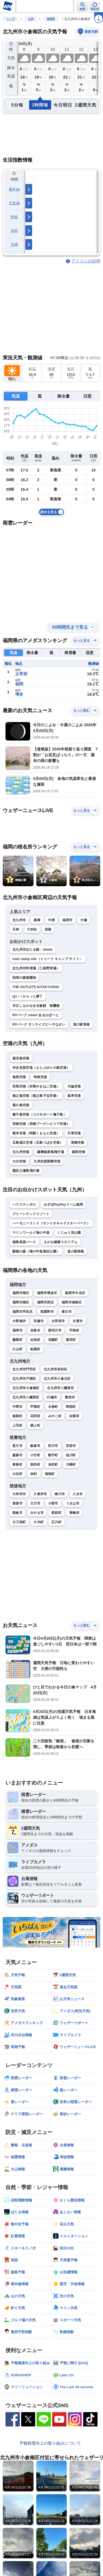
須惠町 (53, 1340)
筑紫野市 (47, 1312)
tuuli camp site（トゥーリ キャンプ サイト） (47, 959)
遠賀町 (17, 1416)
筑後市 (17, 1503)
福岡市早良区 (22, 1312)
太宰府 (21, 674)
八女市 (78, 1494)
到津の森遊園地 (24, 978)
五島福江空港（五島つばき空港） (37, 1143)
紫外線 (14, 189)
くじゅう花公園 (69, 1233)
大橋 (83, 920)
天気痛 (14, 203)
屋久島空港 (20, 1105)
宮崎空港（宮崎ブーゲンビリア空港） (41, 1124)
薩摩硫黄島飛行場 (50, 1152)
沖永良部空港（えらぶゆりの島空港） (41, 1068)
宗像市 (39, 1321)
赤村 (33, 1474)
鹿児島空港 (20, 1058)
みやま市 (37, 1513)
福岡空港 (78, 1152)
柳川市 (60, 1494)
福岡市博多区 (47, 1293)
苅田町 (35, 1416)
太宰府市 (58, 1321)
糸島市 (35, 1330)
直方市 (17, 1446)
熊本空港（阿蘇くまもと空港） (36, 1133)
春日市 (67, 1312)
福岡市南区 (20, 1302)
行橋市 (52, 1397)
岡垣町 (71, 1407)
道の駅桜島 (75, 1251)
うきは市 (72, 1503)
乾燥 (14, 217)
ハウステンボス (24, 1204)
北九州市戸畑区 (24, 1379)
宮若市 (71, 1446)
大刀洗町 (19, 1522)
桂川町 (71, 1455)
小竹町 (35, 1455)
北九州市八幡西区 (25, 1397)
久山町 (17, 1349)
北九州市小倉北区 (57, 1379)
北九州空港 (20, 1152)
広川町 (56, 1522)
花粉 (14, 230)
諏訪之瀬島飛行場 (25, 1171)
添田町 (35, 1464)
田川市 (53, 1446)
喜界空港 (74, 1096)
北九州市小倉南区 (25, 1388)
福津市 (17, 1330)
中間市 (17, 1407)
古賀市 (78, 1321)
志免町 (35, 1340)
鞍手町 (53, 1455)
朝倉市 (17, 1513)
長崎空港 (77, 1143)
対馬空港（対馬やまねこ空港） (36, 1086)
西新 (48, 929)
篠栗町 (17, 1340)
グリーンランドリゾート (30, 1214)
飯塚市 (35, 1446)
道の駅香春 (81, 1024)
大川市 (35, 1503)
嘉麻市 (17, 1455)
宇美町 (74, 1330)
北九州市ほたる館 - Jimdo (32, 949)
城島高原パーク (24, 1242)
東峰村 (74, 1513)
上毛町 (17, 1425)
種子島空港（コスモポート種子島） (39, 1114)
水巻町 (53, 1407)
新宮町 (71, 1340)
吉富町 (74, 1416)
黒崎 (37, 920)
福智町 (50, 1474)
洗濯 (14, 244)
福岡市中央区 (75, 1293)
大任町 (17, 1474)
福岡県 (51, 18)
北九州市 (19, 920)
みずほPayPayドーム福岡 (63, 1204)
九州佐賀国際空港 (47, 1161)
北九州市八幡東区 (60, 1388)
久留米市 (40, 1494)
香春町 (17, 1464)
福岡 (19, 684)
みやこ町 (55, 1416)
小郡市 (53, 1503)
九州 (31, 18)
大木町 (39, 1522)
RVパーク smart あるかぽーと (35, 1015)
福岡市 (67, 920)
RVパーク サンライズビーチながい (38, 1024)
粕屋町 (35, 1349)
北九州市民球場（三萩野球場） (36, 968)
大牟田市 (19, 1494)
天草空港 (74, 1133)
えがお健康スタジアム (60, 1242)
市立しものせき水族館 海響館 (36, 1006)
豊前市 (70, 1397)
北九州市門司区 (24, 1369)
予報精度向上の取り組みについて (50, 2443)
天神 (15, 929)
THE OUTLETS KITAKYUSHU (35, 987)
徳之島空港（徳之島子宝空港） (36, 1096)
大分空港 (19, 1161)
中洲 (51, 920)
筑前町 (56, 1513)
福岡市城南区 (72, 1302)
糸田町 (53, 1464)
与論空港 (74, 1086)
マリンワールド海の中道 (30, 1233)
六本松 (32, 929)
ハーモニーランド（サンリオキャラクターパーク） (51, 1223)
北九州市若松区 (55, 1369)
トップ (11, 18)
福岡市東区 (20, 1293)
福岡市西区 (45, 1302)
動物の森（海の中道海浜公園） (36, 1251)
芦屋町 (35, 1407)
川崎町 (71, 1464)
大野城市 (19, 1321)
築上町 (35, 1425)
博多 (19, 694)
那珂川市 (55, 1330)
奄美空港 (19, 1077)
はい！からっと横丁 (27, 996)
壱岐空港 (40, 1077)
